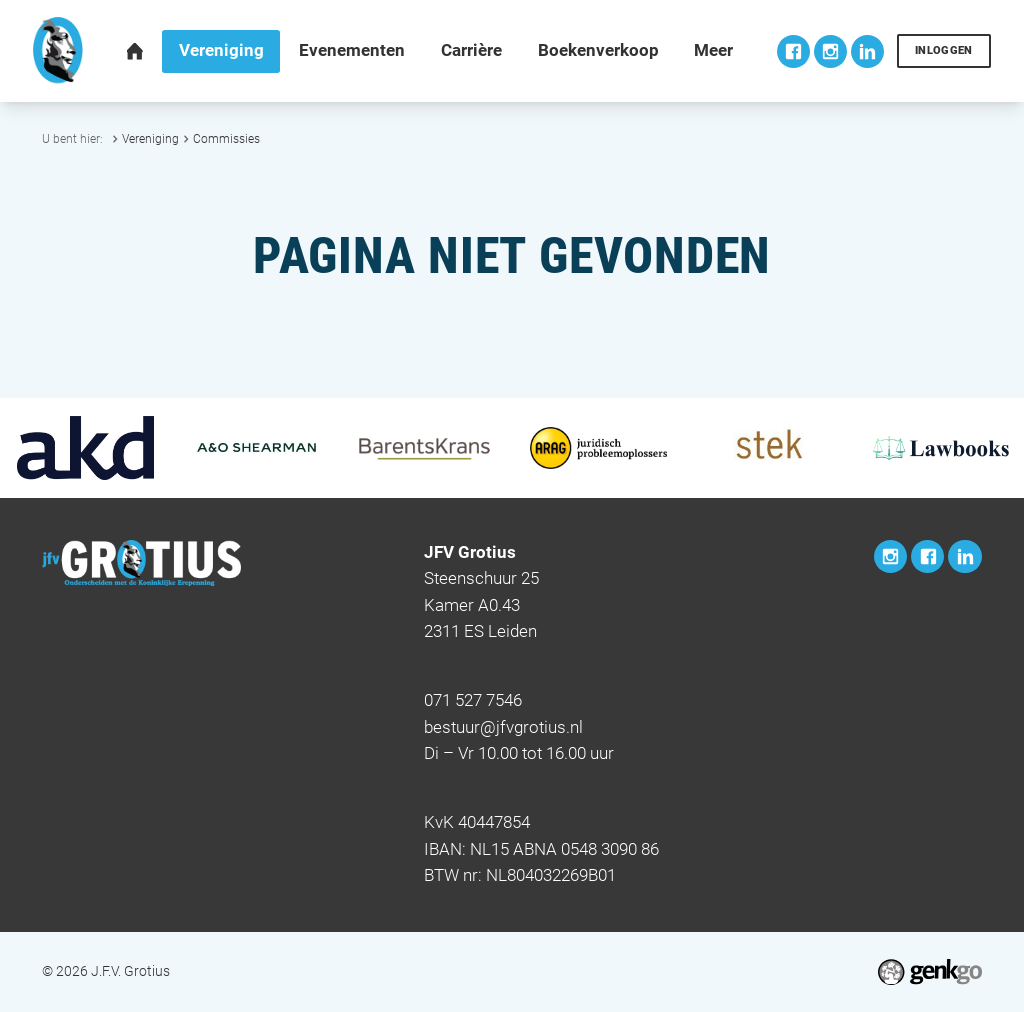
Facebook (793, 51)
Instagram (830, 51)
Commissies (226, 138)
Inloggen (944, 50)
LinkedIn (867, 51)
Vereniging (150, 138)
